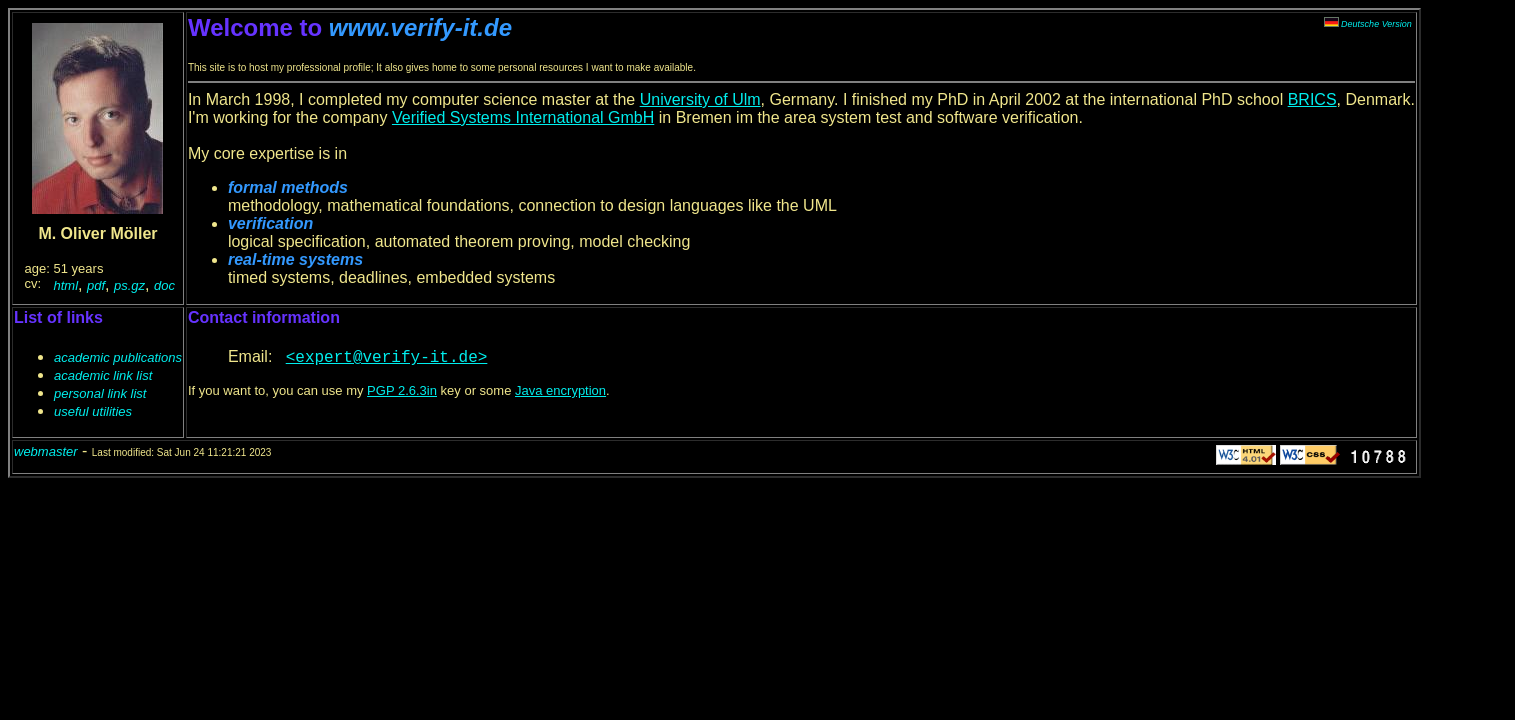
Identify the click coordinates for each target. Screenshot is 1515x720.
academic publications (118, 357)
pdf (96, 285)
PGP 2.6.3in (402, 390)
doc (164, 285)
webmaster (46, 451)
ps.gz (129, 285)
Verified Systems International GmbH (523, 117)
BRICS (1312, 99)
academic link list (103, 375)
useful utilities (93, 411)
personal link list (100, 393)
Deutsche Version (1368, 24)
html (66, 285)
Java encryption (560, 390)
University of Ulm (700, 99)
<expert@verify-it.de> (387, 358)
